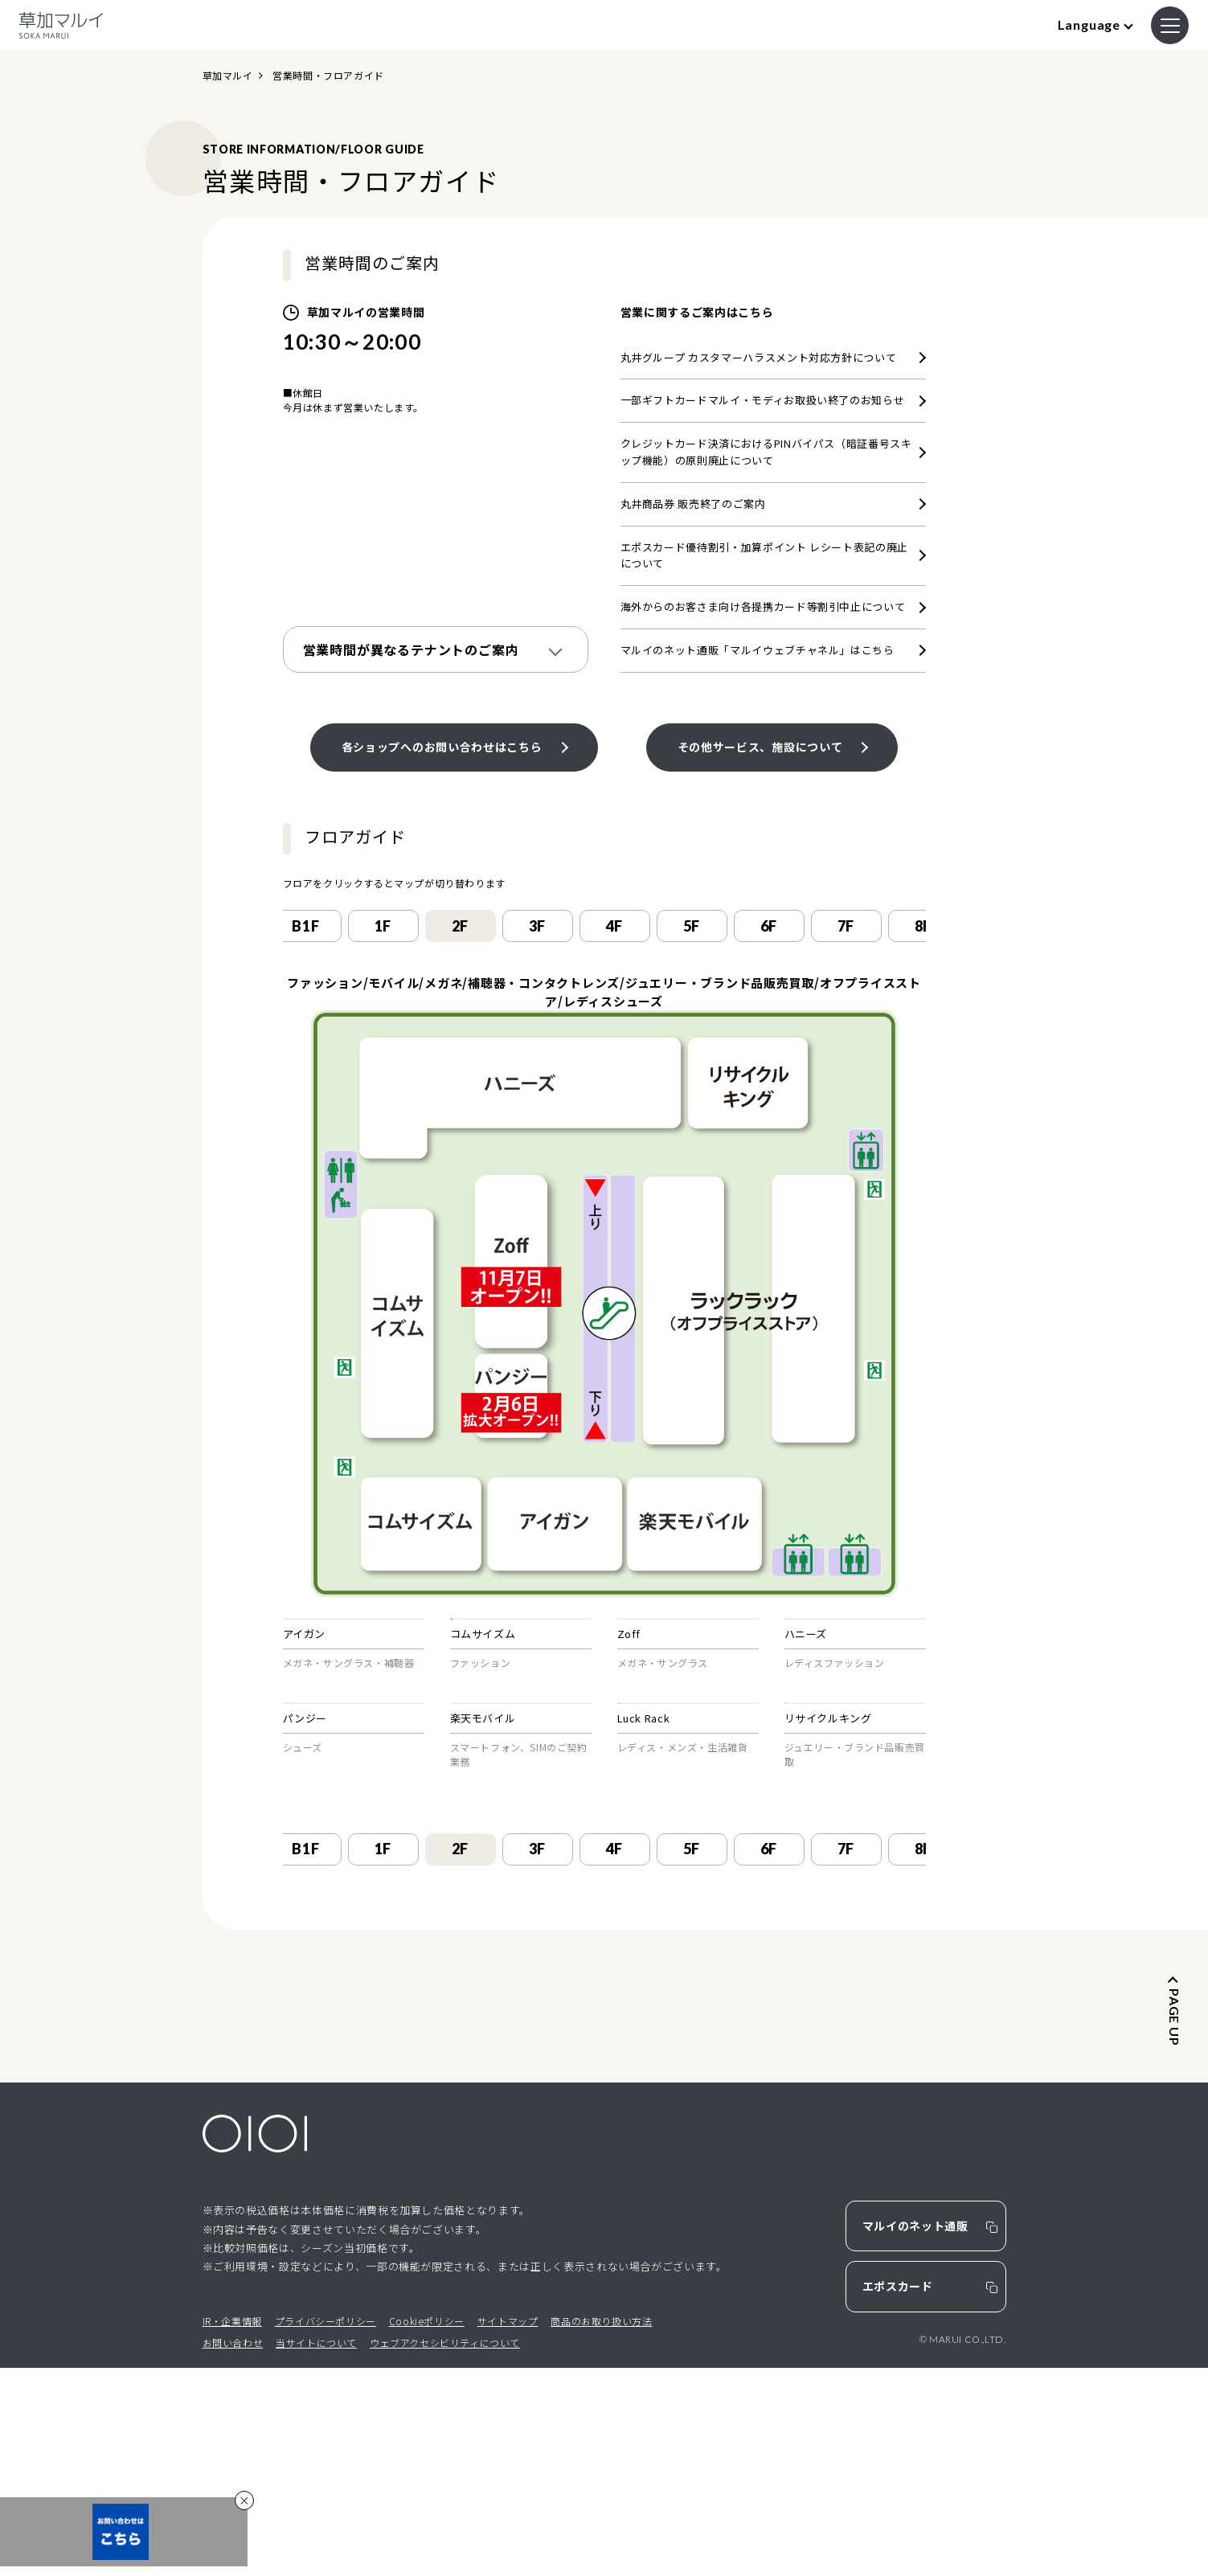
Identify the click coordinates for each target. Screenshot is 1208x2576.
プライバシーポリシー (325, 2529)
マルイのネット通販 (915, 2435)
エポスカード (897, 2495)
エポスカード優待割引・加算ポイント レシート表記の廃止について (764, 555)
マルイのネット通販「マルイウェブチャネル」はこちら (757, 649)
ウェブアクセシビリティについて (445, 2551)
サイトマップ (507, 2529)
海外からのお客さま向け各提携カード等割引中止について (763, 606)
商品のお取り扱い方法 (601, 2529)
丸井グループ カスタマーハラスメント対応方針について (758, 357)
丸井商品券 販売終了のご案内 (693, 503)
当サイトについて (316, 2551)
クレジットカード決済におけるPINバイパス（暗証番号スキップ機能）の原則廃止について (766, 452)
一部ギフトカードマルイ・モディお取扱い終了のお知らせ (762, 399)
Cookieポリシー (427, 2529)
